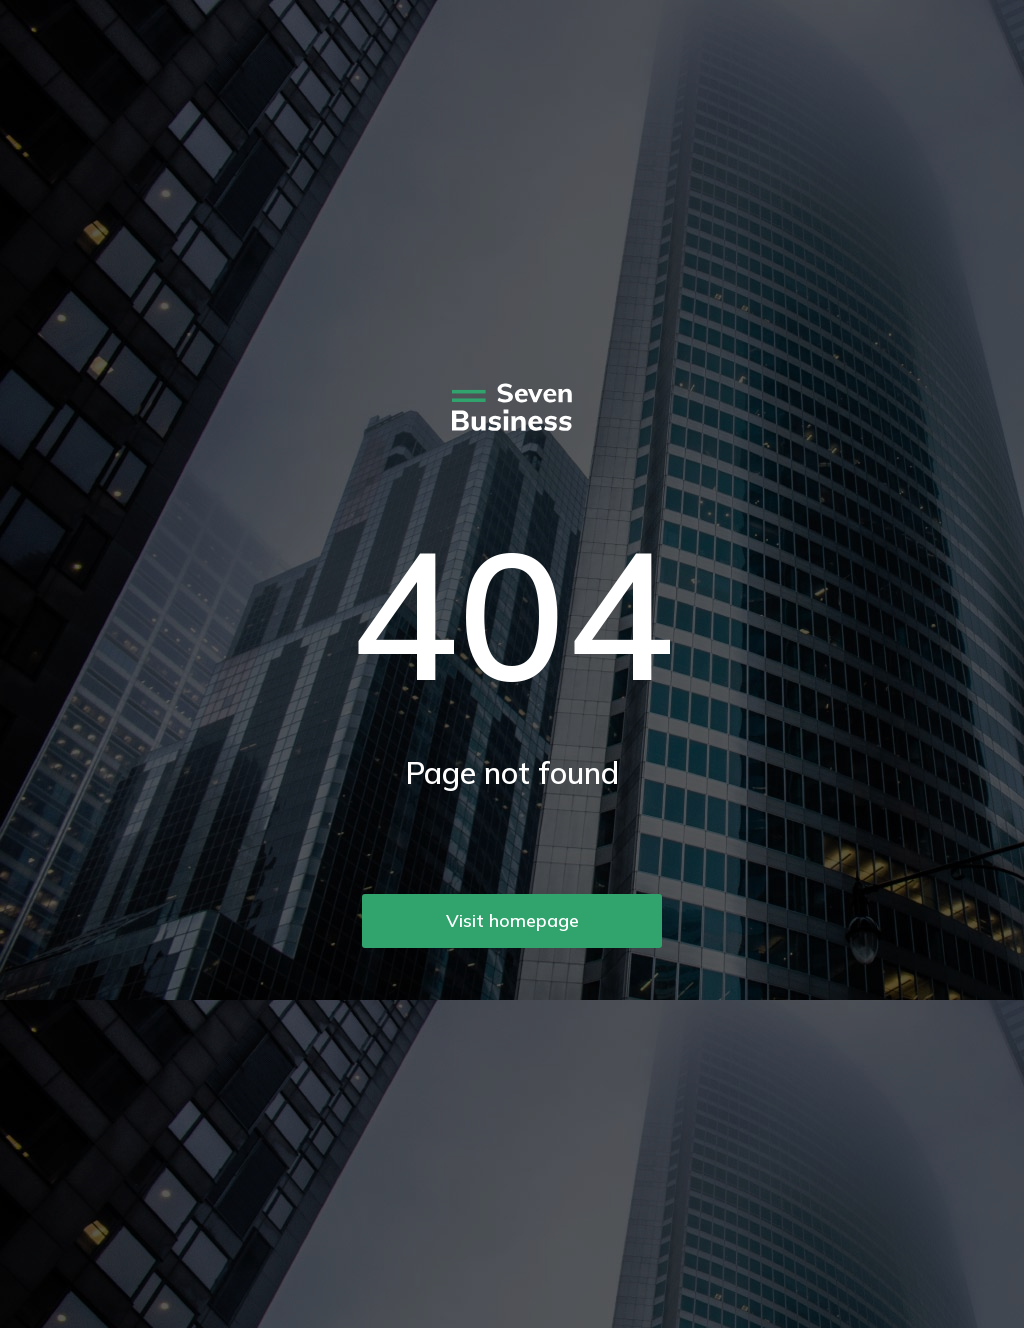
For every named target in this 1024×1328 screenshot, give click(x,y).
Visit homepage (512, 920)
